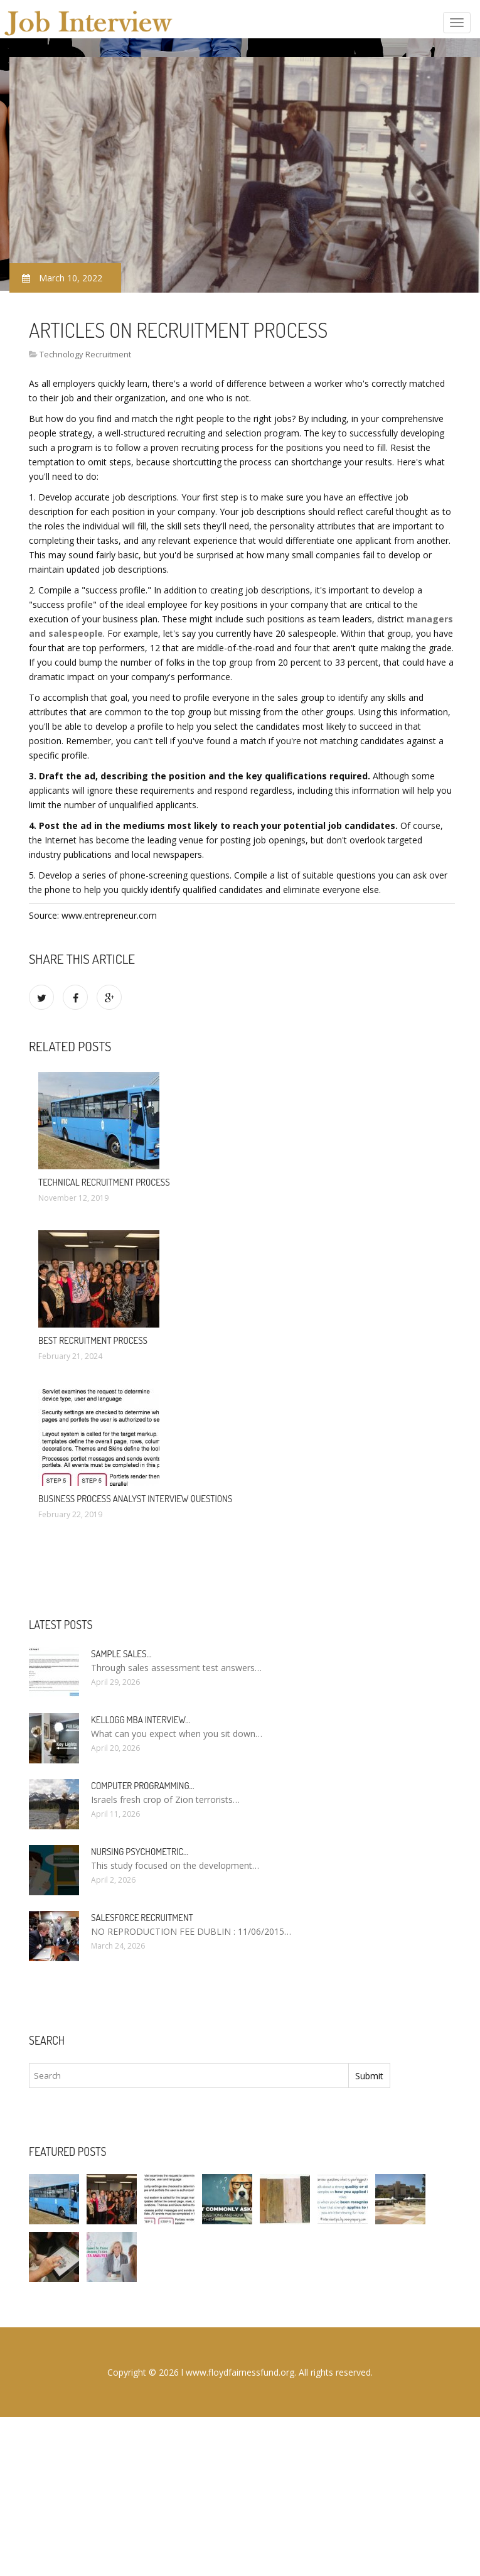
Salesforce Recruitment (142, 1918)
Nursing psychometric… (139, 1852)
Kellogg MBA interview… (140, 1720)
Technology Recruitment (85, 354)
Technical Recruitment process (104, 1182)
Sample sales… (121, 1654)
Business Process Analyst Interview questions (135, 1499)
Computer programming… (142, 1786)
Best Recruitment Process (92, 1340)
